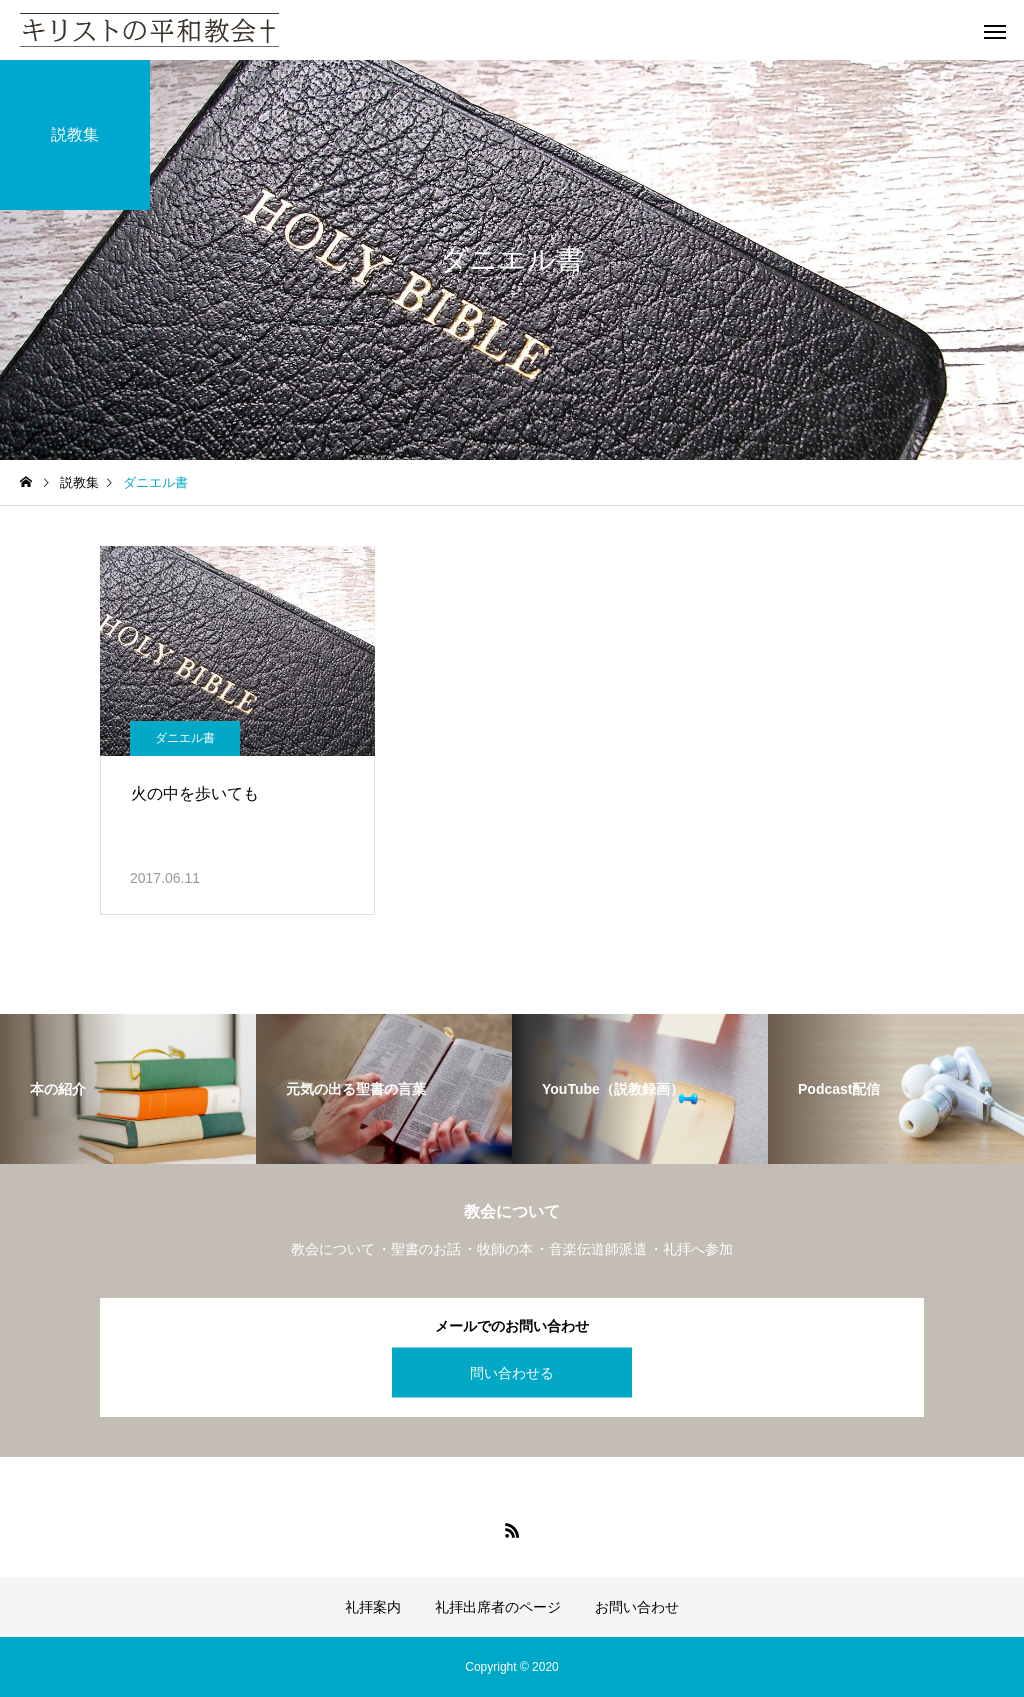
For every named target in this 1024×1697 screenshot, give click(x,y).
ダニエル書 (185, 738)
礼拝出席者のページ (498, 1607)
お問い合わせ (637, 1607)
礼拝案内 (373, 1607)
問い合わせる (512, 1372)
